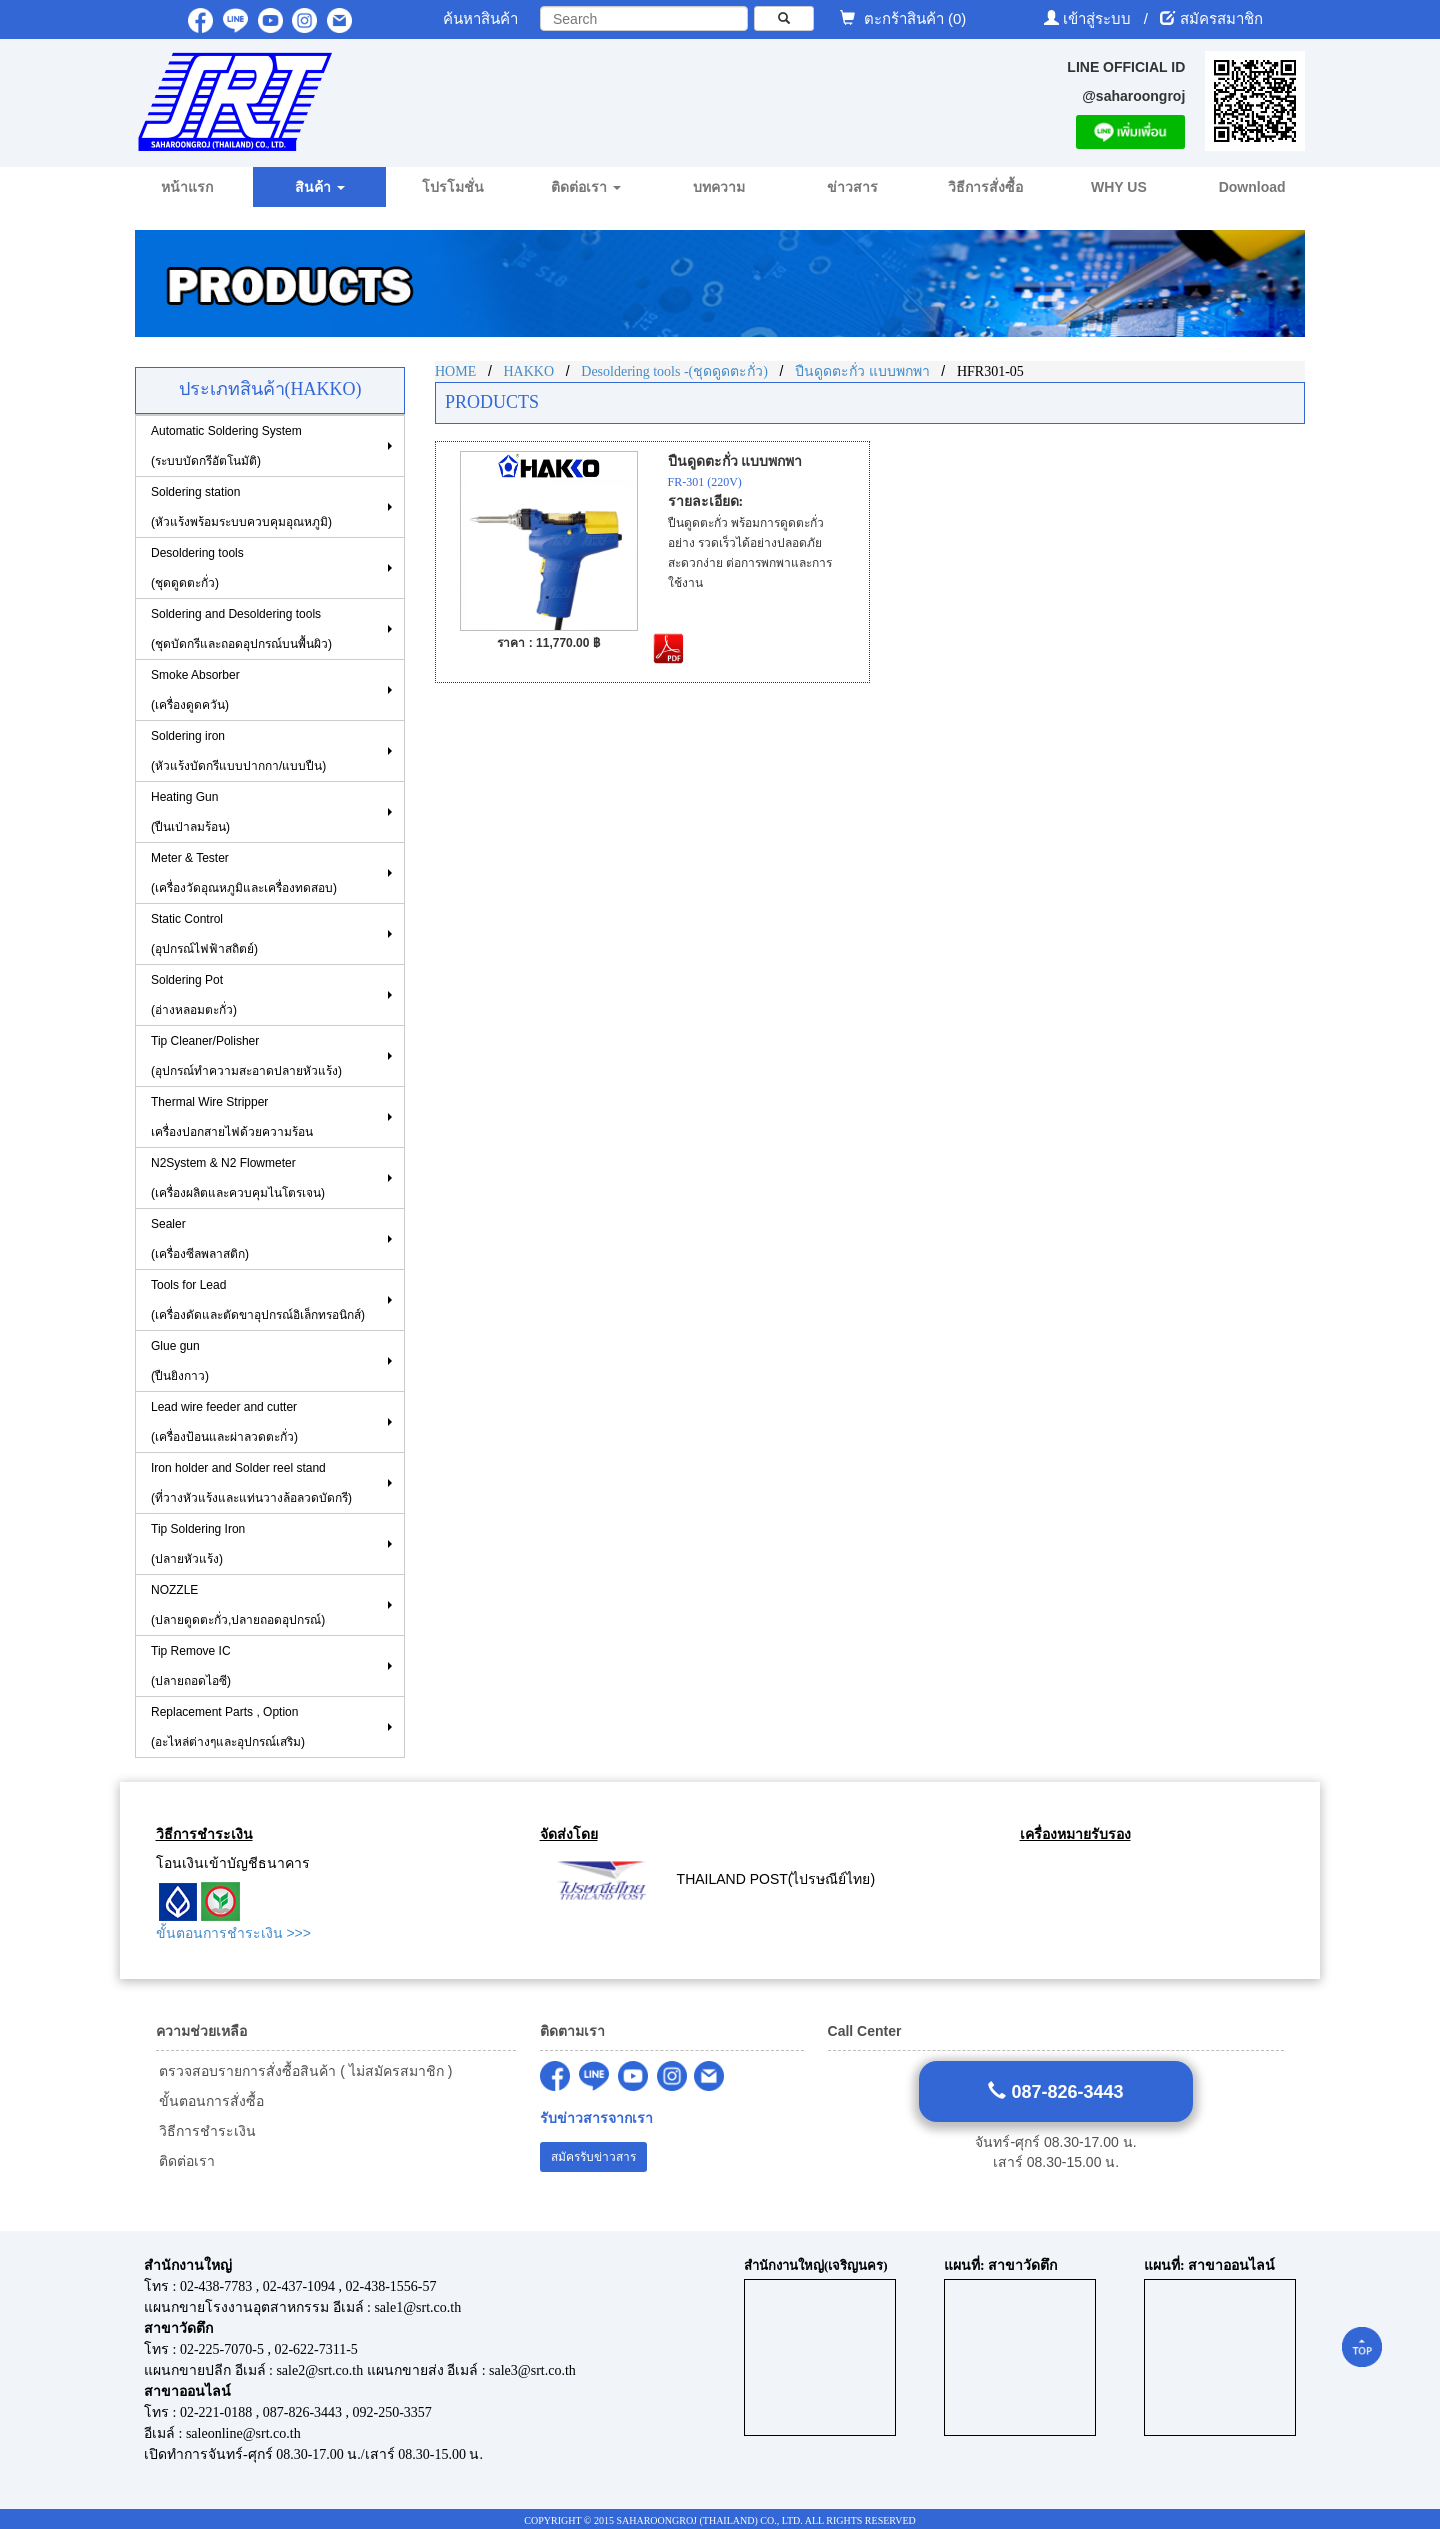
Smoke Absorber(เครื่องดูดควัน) (195, 690)
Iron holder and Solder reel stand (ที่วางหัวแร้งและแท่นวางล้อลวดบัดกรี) (251, 1483)
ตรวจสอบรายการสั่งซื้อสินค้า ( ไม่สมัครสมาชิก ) (304, 2071)
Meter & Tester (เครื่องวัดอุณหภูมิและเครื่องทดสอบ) (244, 873)
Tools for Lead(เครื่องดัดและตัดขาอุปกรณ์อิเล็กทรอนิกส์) (258, 1300)
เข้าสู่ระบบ (1099, 18)
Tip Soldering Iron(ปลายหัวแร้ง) (198, 1544)
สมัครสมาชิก (1221, 18)
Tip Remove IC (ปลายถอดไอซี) (191, 1666)
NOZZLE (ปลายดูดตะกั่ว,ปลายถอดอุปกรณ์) (238, 1605)
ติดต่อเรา (186, 2161)
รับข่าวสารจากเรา (596, 2118)
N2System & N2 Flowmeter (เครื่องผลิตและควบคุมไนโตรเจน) (238, 1178)
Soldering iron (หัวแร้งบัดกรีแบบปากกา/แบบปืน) (238, 751)
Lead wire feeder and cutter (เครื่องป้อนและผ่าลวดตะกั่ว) (224, 1422)
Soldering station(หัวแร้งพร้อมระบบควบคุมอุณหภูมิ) (241, 507)
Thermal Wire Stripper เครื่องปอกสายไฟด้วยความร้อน (232, 1117)
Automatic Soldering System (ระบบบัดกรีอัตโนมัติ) (226, 446)
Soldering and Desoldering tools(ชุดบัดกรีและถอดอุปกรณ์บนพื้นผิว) (241, 629)
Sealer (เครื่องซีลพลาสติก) (200, 1239)
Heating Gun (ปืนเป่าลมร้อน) (190, 812)
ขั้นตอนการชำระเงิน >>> (233, 1933)
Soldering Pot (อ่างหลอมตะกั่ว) (194, 995)
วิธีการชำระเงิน (206, 2131)
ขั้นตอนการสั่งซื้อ (210, 2101)
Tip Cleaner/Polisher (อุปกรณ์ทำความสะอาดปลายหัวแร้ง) (246, 1056)
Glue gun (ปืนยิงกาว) (180, 1361)
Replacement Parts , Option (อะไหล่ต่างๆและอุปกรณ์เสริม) (228, 1727)
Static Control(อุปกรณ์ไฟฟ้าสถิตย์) (204, 934)
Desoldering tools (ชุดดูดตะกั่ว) (197, 568)
